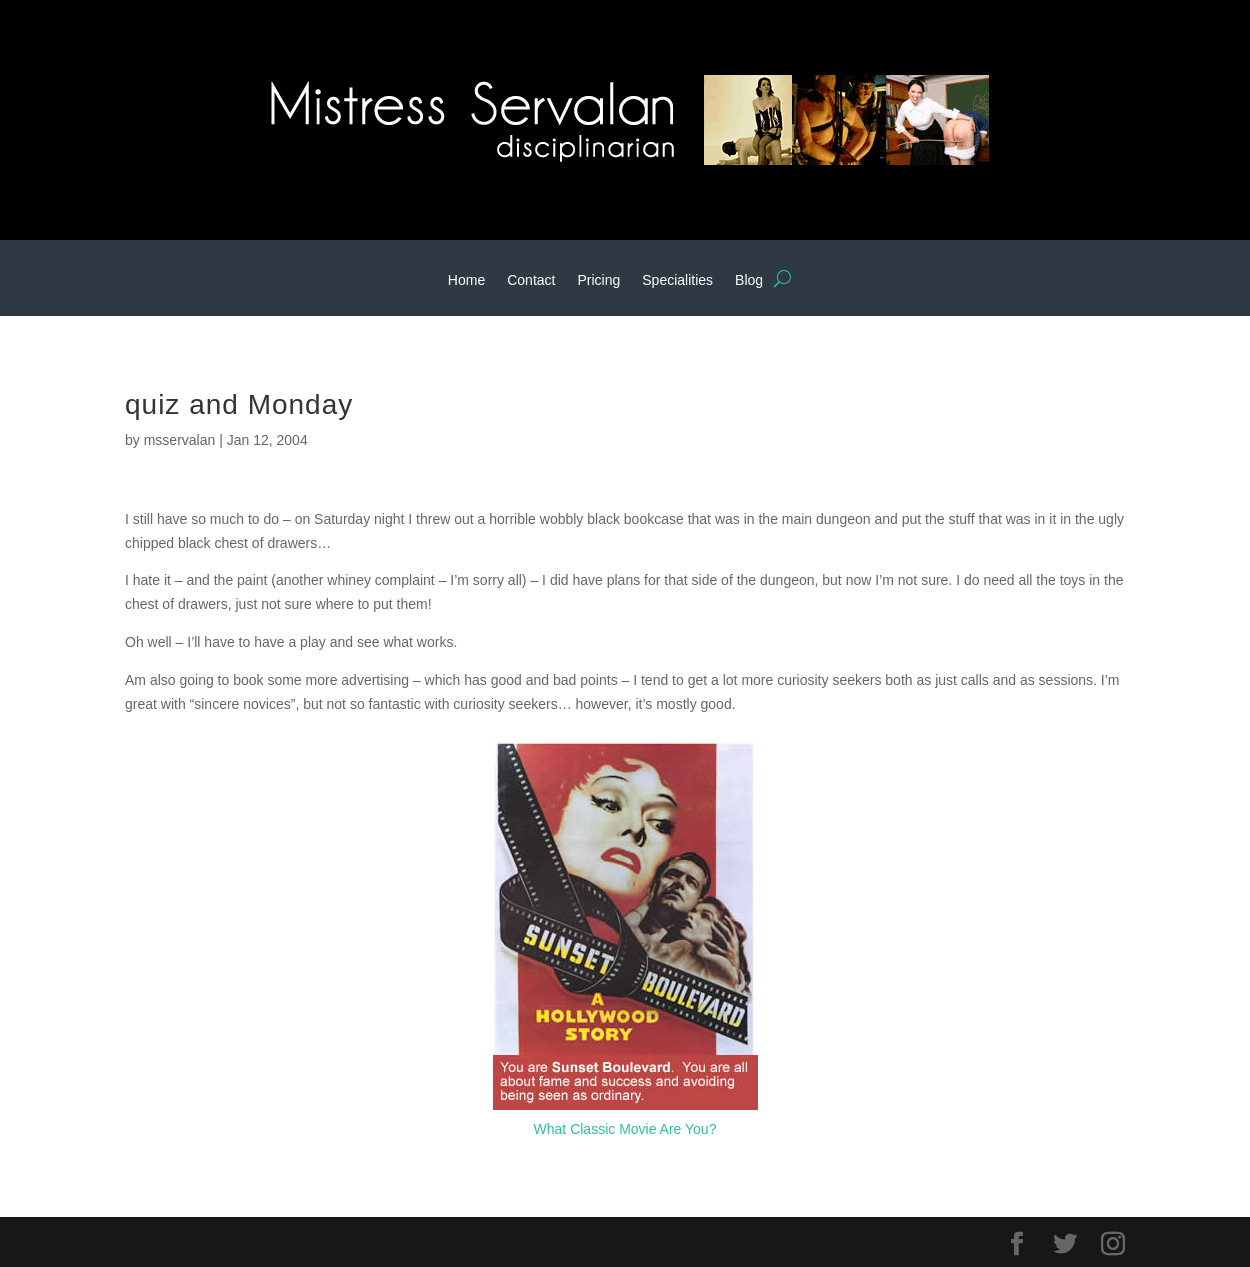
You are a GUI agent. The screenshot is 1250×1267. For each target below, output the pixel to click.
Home (466, 280)
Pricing (598, 280)
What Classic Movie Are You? (625, 1129)
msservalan (180, 440)
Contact (531, 280)
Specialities (677, 280)
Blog (749, 280)
